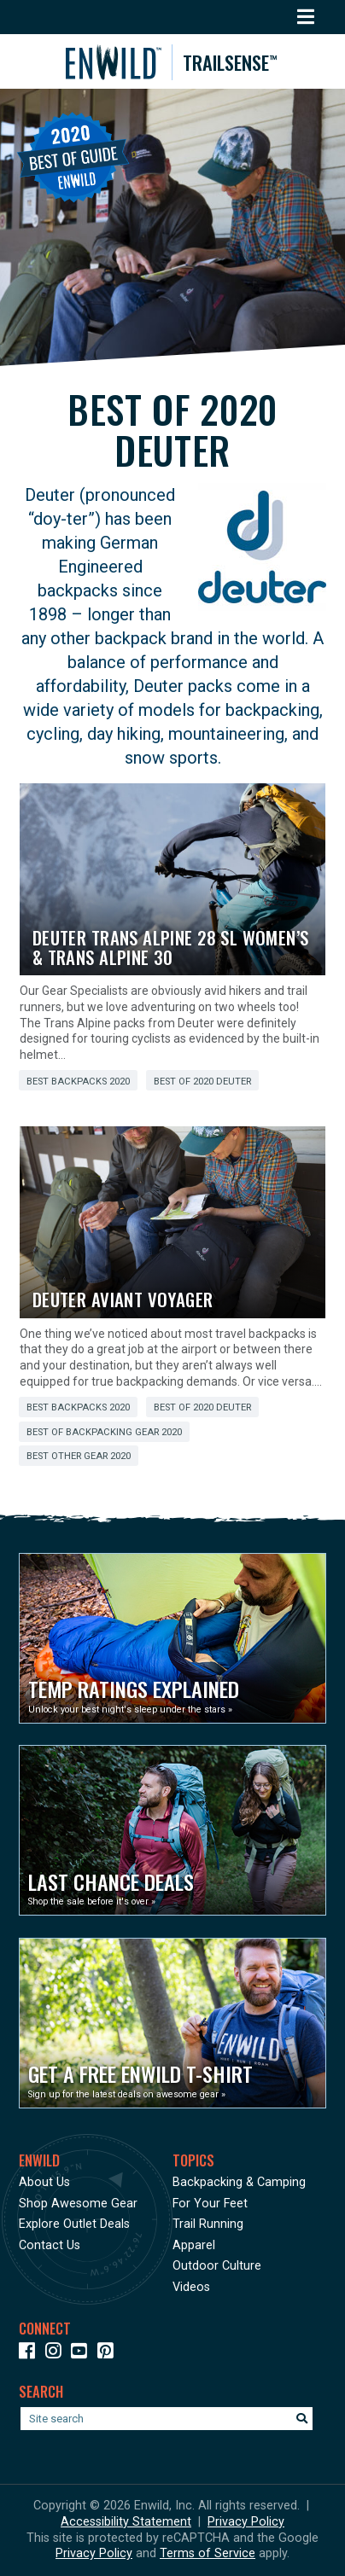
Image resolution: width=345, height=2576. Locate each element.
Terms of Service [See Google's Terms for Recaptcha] (207, 2553)
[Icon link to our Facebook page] (30, 2353)
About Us (44, 2182)
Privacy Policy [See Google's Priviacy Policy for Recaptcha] (94, 2553)
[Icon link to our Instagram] (56, 2353)
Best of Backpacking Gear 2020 (104, 1432)
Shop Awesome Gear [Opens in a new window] (78, 2203)
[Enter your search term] (166, 2418)
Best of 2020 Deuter (202, 1081)
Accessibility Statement (126, 2522)
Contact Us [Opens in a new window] (49, 2245)
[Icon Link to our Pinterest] (108, 2353)
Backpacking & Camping (239, 2182)
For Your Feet (210, 2203)
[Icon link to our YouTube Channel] (82, 2353)
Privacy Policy (246, 2522)
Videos (191, 2287)
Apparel (193, 2245)
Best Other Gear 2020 (78, 1456)
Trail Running (207, 2224)
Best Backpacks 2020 (78, 1081)
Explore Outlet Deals (74, 2224)
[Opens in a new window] (172, 1638)
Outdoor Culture (216, 2266)
